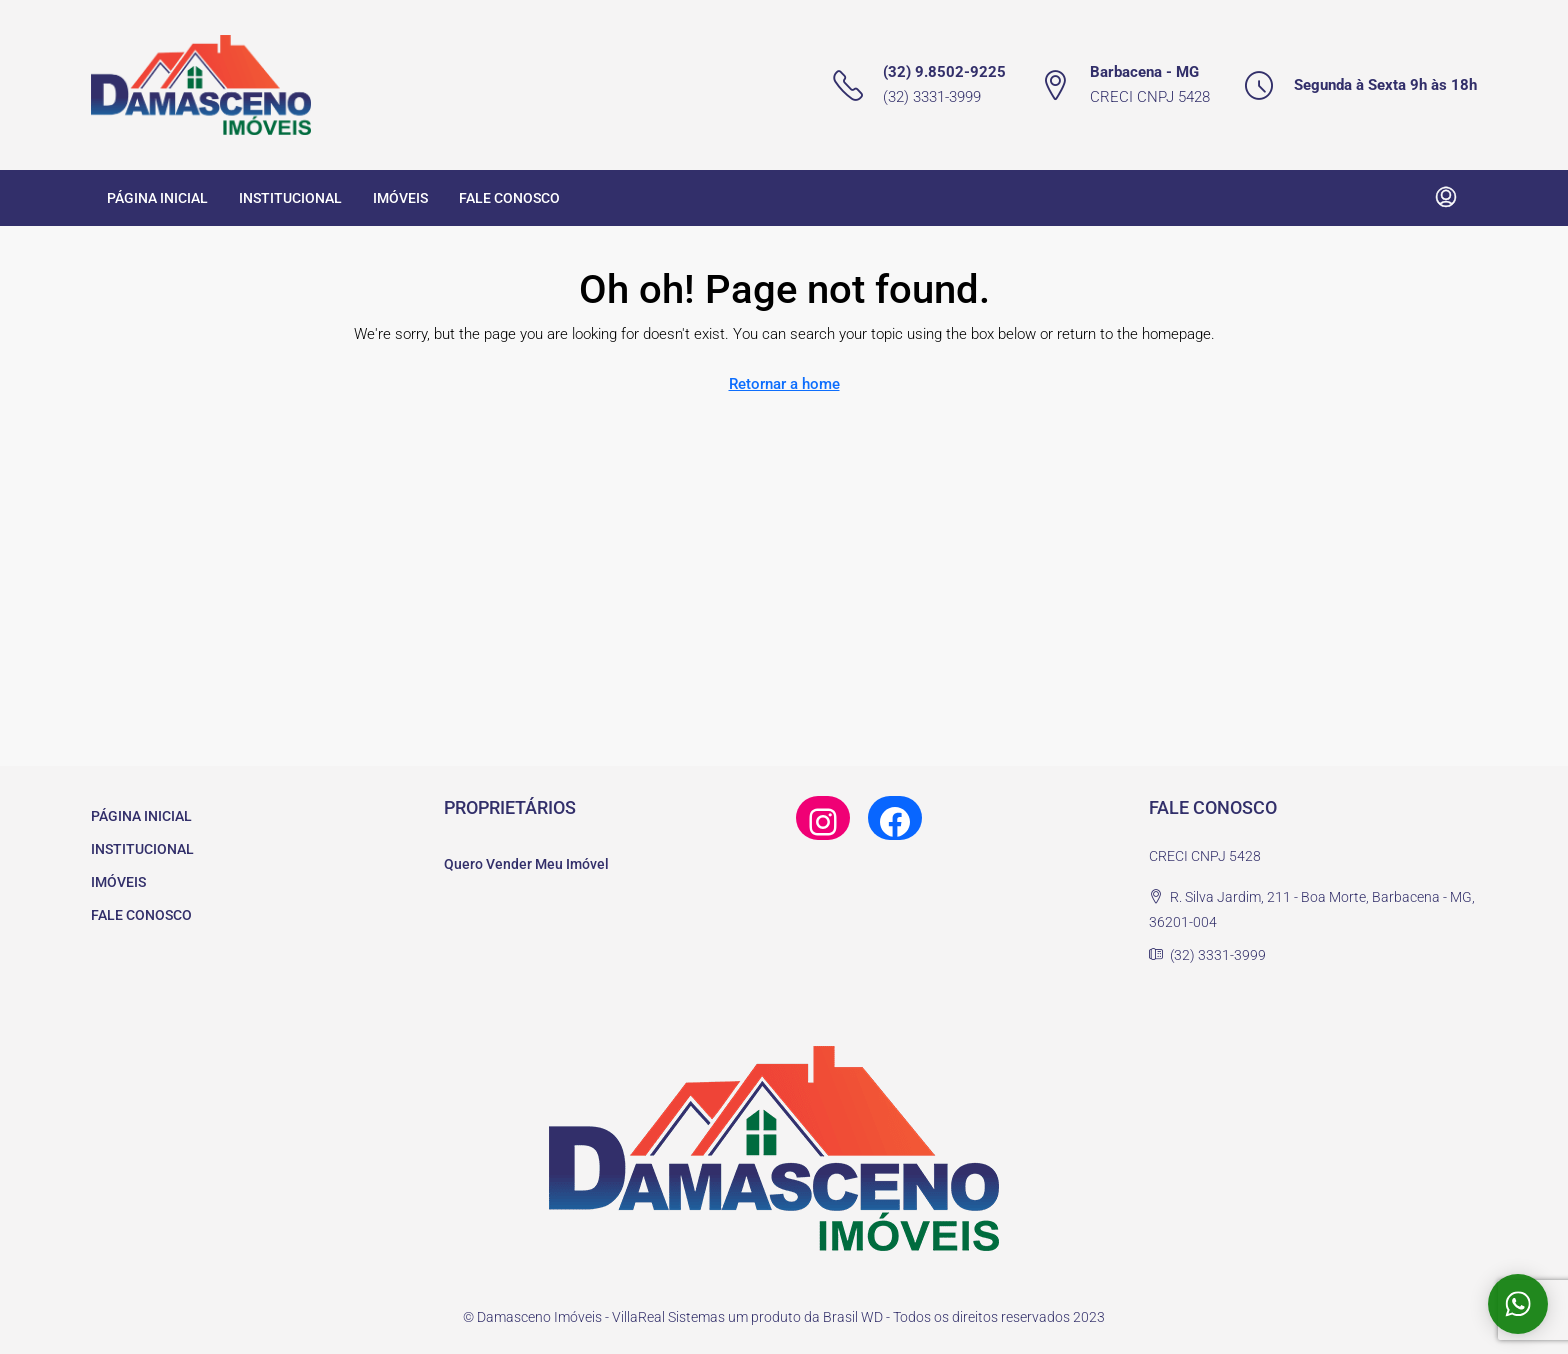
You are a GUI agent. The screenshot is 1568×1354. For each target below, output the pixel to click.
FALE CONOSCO (509, 198)
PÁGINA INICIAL (157, 198)
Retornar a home (784, 384)
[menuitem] (1446, 198)
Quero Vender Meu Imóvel (526, 864)
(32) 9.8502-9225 (944, 72)
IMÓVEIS (400, 198)
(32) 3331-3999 (932, 97)
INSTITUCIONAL (290, 198)
